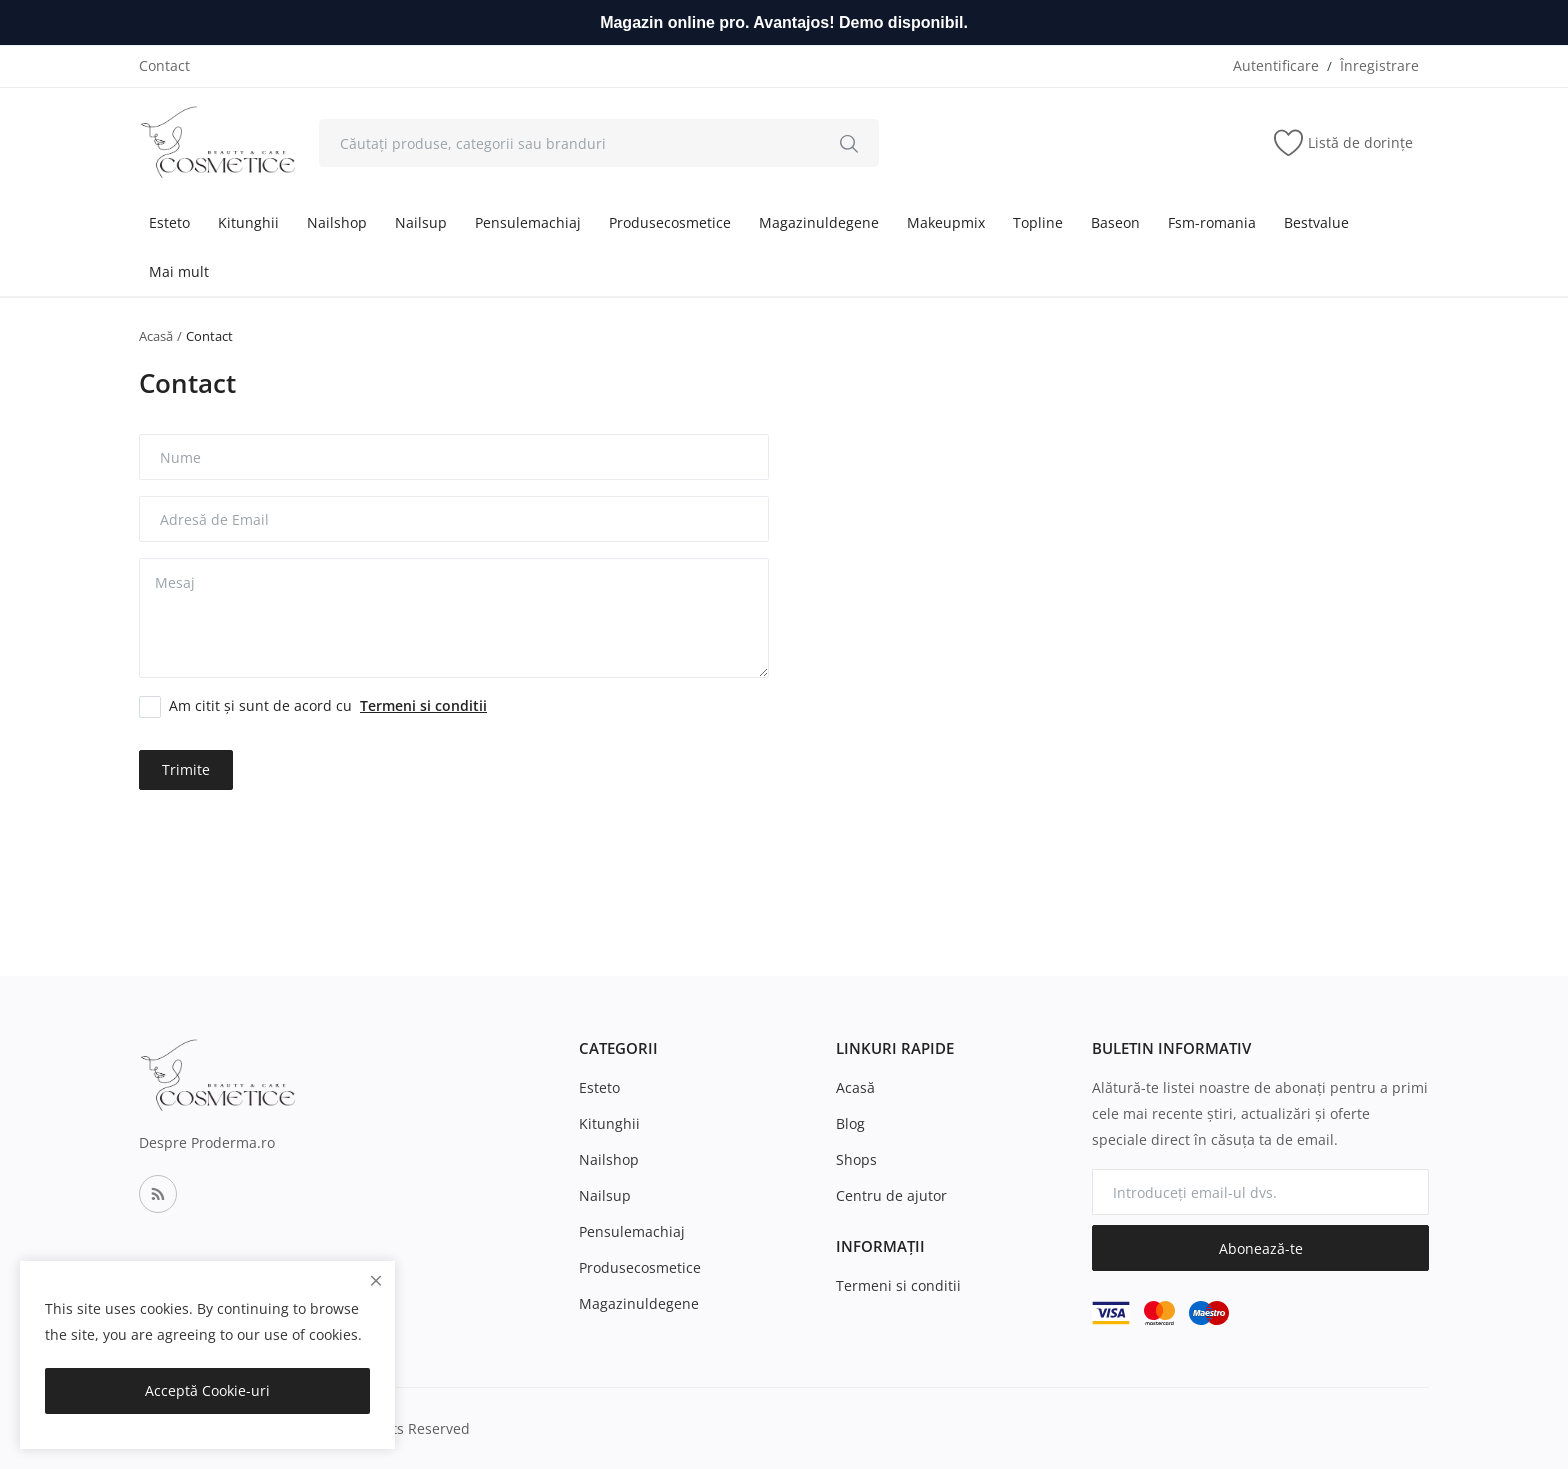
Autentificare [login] (1276, 65)
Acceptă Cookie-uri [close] (207, 1390)
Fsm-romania (1212, 222)
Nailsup (421, 222)
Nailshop (337, 222)
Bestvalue (1316, 222)
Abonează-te (1261, 1248)
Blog (850, 1123)
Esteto (169, 222)
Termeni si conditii (898, 1285)
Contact (164, 65)
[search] (849, 143)
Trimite (186, 769)
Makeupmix (946, 222)
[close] (376, 1280)
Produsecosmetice (670, 222)
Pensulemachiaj (528, 222)
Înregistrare (1379, 65)
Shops (856, 1159)
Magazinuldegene (819, 222)
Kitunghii (248, 222)
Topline (1038, 222)
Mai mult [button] (179, 271)
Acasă (156, 336)
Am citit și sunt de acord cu (328, 705)
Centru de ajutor (891, 1195)
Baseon (1115, 222)
